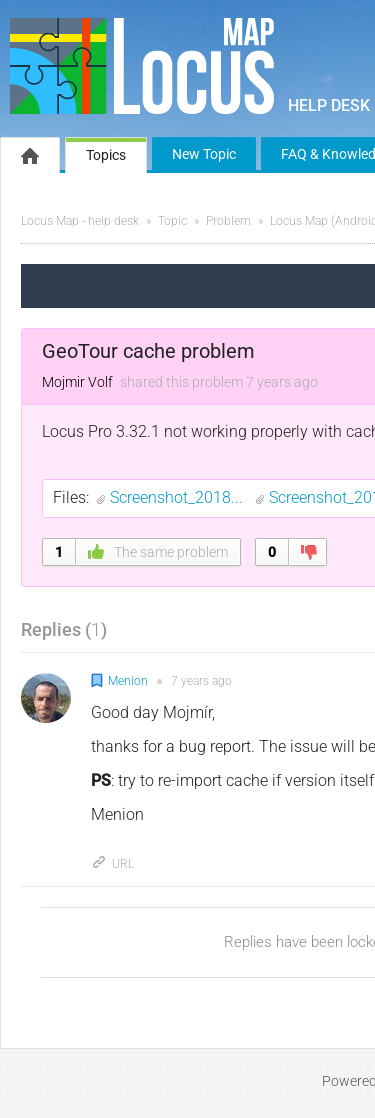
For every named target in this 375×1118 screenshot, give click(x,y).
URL (112, 864)
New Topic (204, 154)
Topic (172, 221)
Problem (228, 221)
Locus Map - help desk (80, 221)
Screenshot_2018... (178, 497)
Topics (106, 155)
